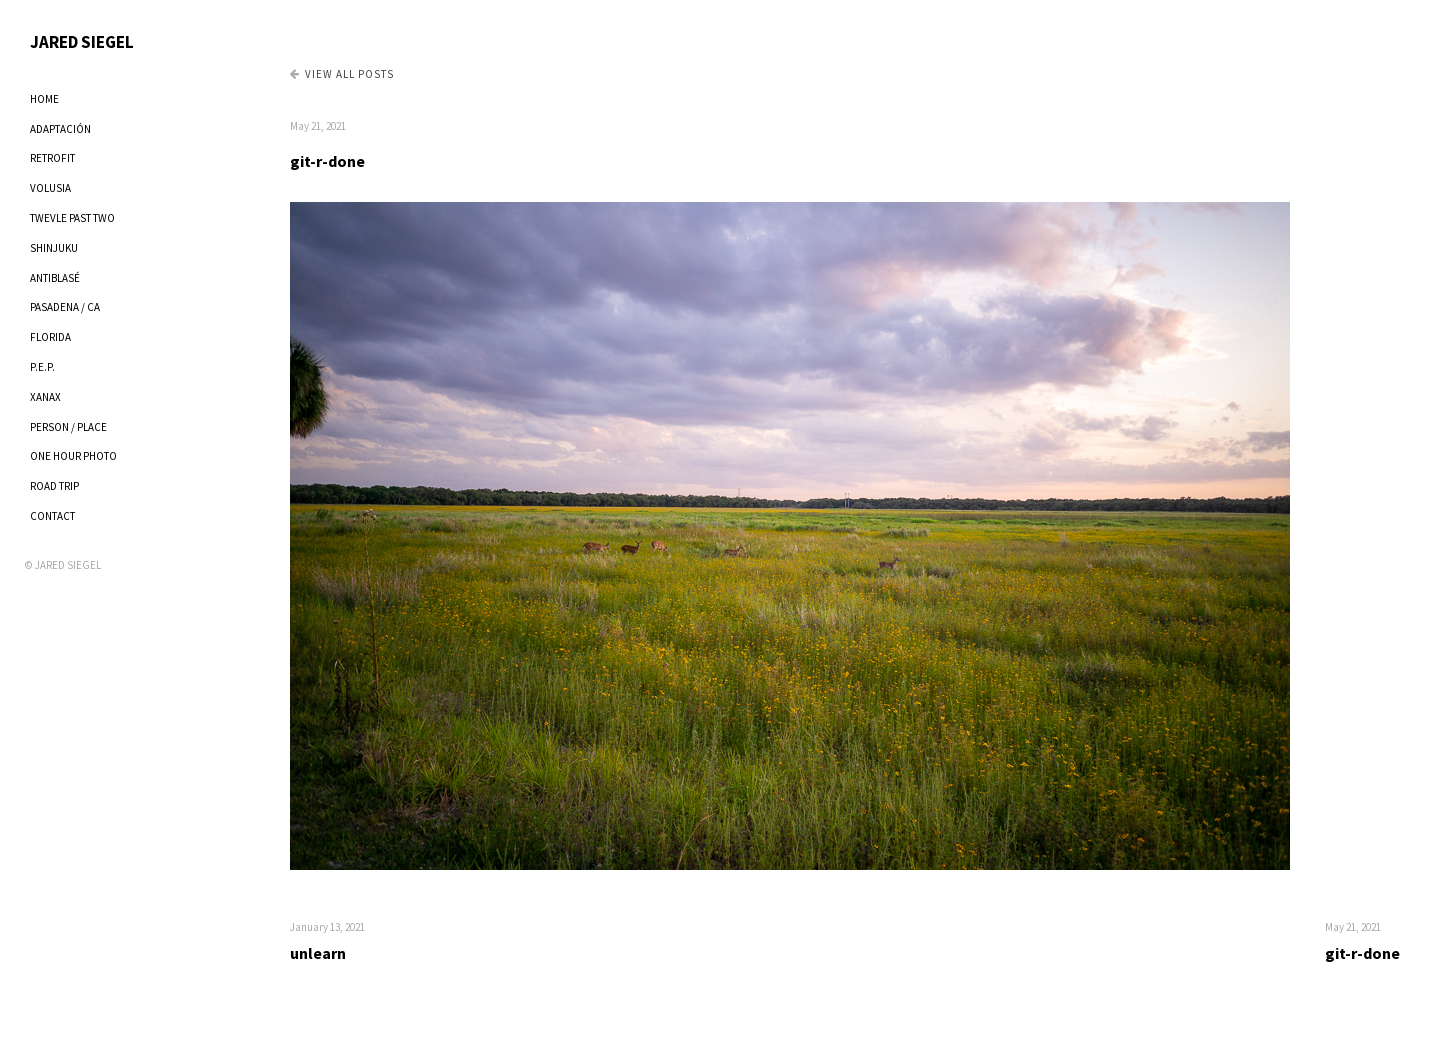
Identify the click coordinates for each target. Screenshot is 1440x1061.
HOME (44, 99)
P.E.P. (42, 367)
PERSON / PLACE (68, 427)
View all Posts (342, 74)
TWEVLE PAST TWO (72, 218)
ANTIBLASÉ (55, 278)
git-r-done (327, 161)
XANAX (45, 397)
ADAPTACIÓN (60, 129)
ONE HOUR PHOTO (73, 456)
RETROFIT (52, 158)
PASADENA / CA (65, 307)
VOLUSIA (50, 188)
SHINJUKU (54, 248)
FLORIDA (50, 337)
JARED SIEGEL (82, 42)
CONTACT (52, 516)
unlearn (318, 953)
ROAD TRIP (54, 486)
